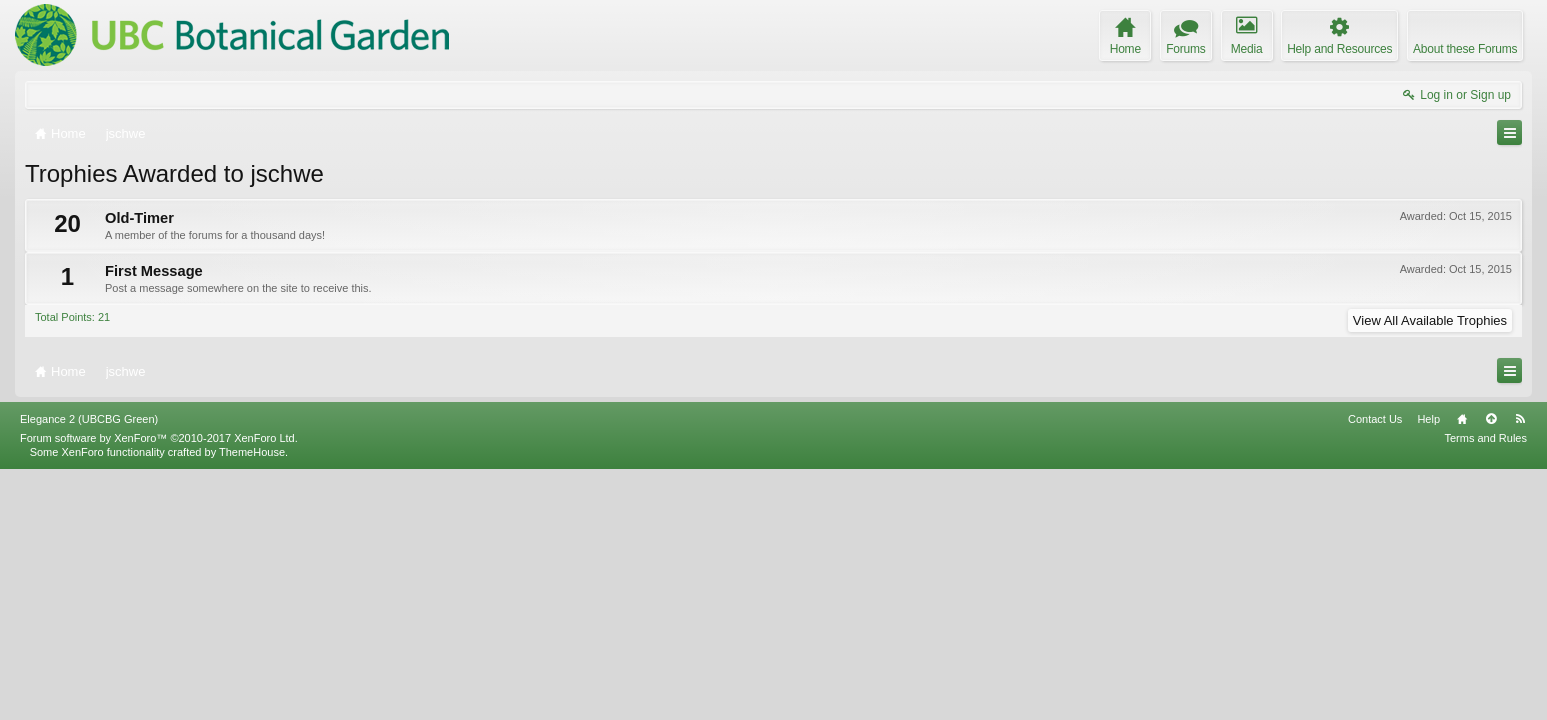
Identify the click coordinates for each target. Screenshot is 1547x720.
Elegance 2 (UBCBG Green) (89, 669)
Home (1462, 669)
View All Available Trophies (1430, 320)
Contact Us (1375, 669)
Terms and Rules (1485, 688)
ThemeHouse (252, 702)
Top (1491, 669)
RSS (1520, 669)
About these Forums (1465, 49)
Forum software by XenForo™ (159, 688)
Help (1428, 669)
